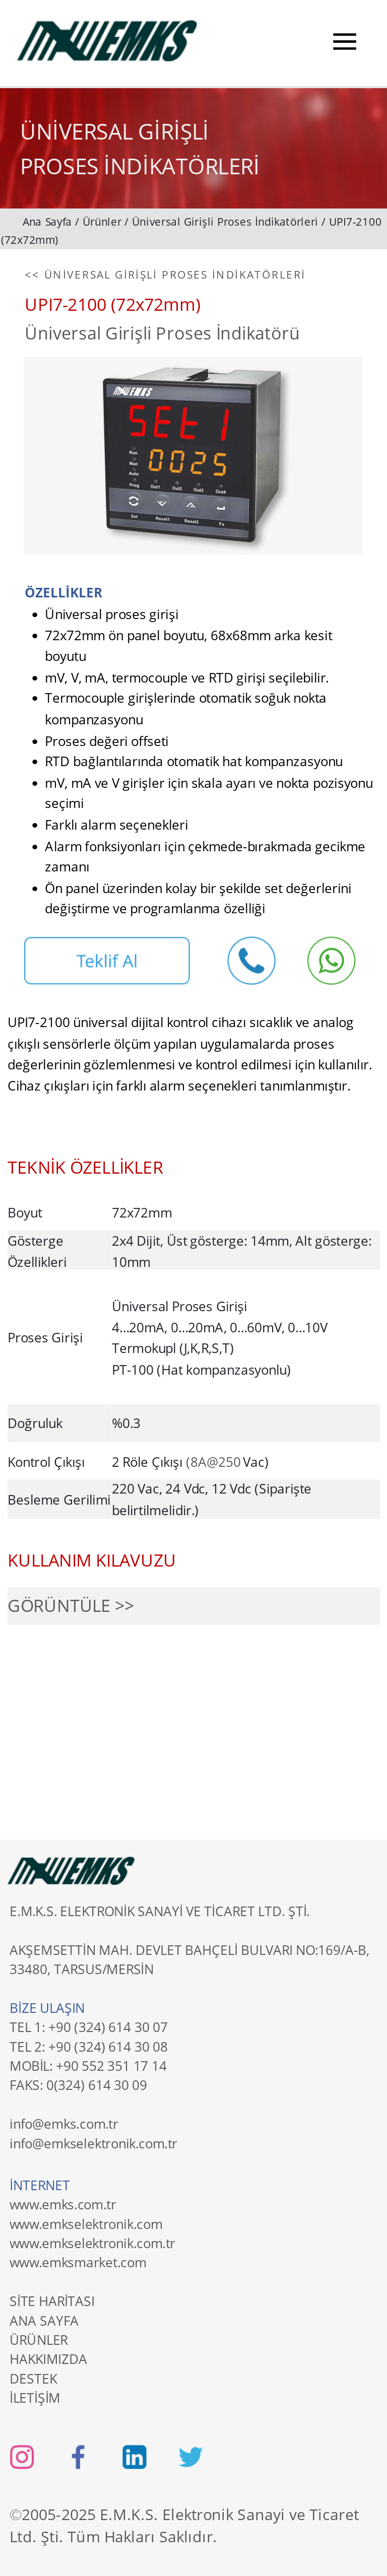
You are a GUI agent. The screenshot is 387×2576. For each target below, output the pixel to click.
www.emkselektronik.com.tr (92, 2243)
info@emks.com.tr (64, 2124)
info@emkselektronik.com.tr (93, 2143)
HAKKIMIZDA (48, 2359)
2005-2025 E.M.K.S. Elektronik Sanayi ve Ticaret (192, 2514)
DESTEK (33, 2378)
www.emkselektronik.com (86, 2223)
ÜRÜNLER (39, 2339)
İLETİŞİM (35, 2397)
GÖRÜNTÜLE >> (71, 1605)
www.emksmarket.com (78, 2262)
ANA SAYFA (44, 2320)
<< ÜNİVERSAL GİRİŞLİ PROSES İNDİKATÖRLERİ (165, 274)
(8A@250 (213, 1462)
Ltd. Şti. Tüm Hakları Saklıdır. (113, 2537)
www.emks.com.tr (63, 2204)
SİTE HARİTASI (52, 2301)
